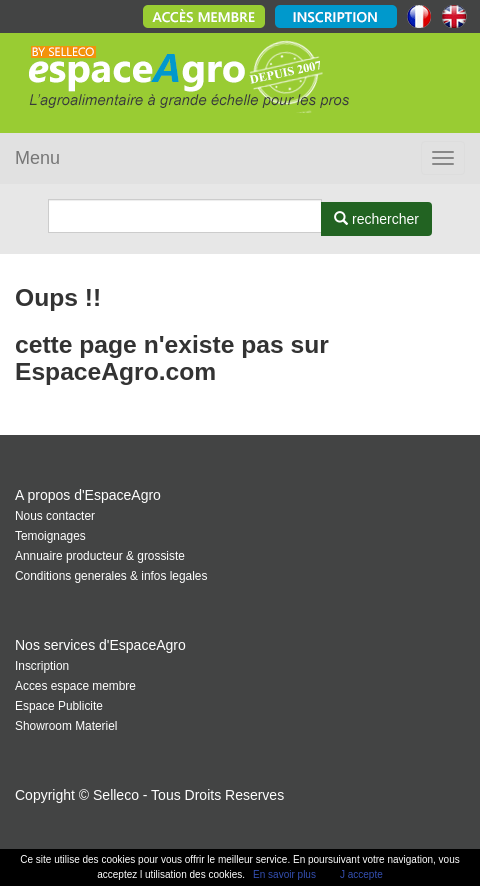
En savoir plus (284, 874)
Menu (37, 158)
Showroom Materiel (66, 726)
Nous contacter (55, 516)
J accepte (361, 874)
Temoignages (50, 536)
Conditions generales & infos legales (111, 576)
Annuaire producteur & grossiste (100, 556)
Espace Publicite (59, 706)
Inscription (42, 666)
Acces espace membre (75, 686)
